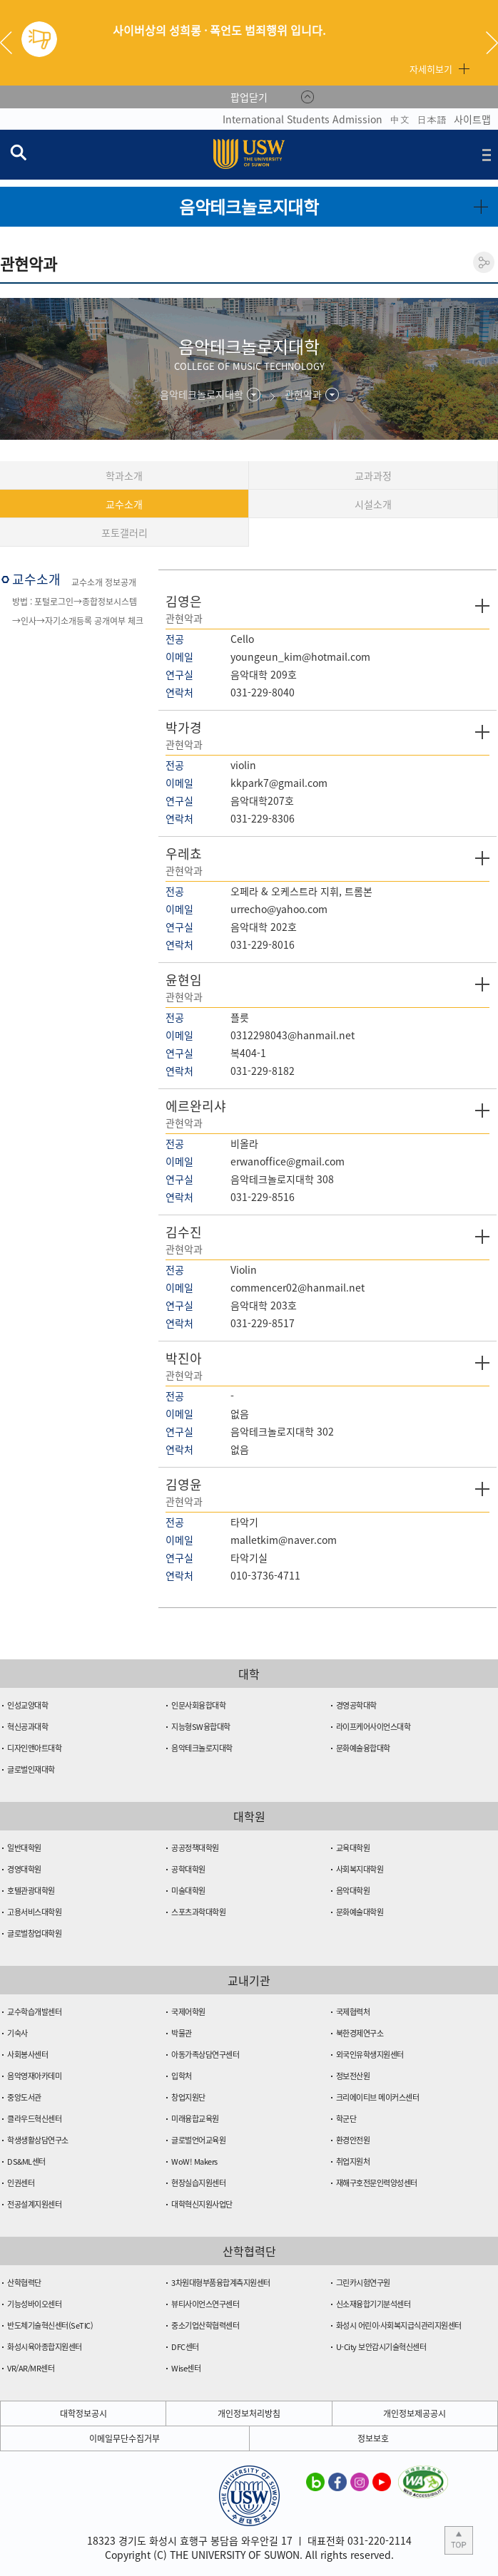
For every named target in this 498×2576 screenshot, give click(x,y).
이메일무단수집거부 (124, 2438)
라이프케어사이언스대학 (373, 1727)
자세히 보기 (482, 606)
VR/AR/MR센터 (30, 2368)
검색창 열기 (18, 152)
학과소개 (124, 475)
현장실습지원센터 (198, 2183)
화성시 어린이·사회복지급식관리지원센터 (399, 2325)
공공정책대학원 (195, 1848)
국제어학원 (188, 2012)
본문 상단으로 (458, 2540)
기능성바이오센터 (34, 2304)
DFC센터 (185, 2347)
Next (492, 42)
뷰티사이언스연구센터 (205, 2304)
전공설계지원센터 (34, 2204)
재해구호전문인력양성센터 (376, 2183)
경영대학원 (24, 1869)
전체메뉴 (486, 154)
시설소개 (373, 504)
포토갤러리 (124, 532)
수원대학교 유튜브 (381, 2481)
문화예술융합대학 (363, 1748)
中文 (400, 119)
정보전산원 (353, 2076)
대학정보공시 (83, 2413)
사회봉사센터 (27, 2055)
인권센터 (20, 2183)
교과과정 (373, 475)
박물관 (181, 2033)
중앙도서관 (24, 2097)
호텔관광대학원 (31, 1891)
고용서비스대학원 (34, 1912)
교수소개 (124, 504)
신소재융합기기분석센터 (373, 2304)
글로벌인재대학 (31, 1769)
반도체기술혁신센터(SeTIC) (50, 2325)
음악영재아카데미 (34, 2076)
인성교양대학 (27, 1705)
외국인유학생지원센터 (370, 2055)
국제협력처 (353, 2012)
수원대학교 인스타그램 (359, 2481)
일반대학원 (24, 1848)
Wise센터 (185, 2368)
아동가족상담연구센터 (205, 2055)
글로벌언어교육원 (198, 2140)
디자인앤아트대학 (34, 1748)
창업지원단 (188, 2097)
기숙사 (17, 2033)
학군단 (346, 2119)
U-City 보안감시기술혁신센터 (381, 2347)
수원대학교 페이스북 (337, 2481)
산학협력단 (24, 2283)
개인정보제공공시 (414, 2413)
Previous (11, 42)
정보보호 (373, 2438)
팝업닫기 (249, 97)
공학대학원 (188, 1869)
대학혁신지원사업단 (202, 2204)
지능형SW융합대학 (200, 1727)
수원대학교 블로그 (315, 2481)
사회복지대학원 (360, 1869)
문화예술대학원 (360, 1912)
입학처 (181, 2076)
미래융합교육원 (195, 2119)
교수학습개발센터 (34, 2012)
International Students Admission (302, 119)
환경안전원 (353, 2140)
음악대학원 (353, 1891)
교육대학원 (353, 1848)
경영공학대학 (356, 1705)
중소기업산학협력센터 (205, 2325)
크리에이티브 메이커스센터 (378, 2097)
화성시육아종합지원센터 (44, 2347)
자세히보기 (431, 69)
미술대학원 (188, 1891)
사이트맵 (472, 119)
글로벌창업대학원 (34, 1933)
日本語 (432, 119)
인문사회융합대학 (198, 1705)
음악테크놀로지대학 (202, 1748)
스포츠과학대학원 (198, 1912)
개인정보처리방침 (249, 2413)
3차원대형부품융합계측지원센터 (220, 2283)
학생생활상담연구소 (37, 2140)
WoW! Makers (194, 2161)
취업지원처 (353, 2161)
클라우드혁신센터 (34, 2119)
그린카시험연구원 (363, 2283)
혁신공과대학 (27, 1727)
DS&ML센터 (26, 2161)
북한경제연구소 (360, 2033)
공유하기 (483, 262)
